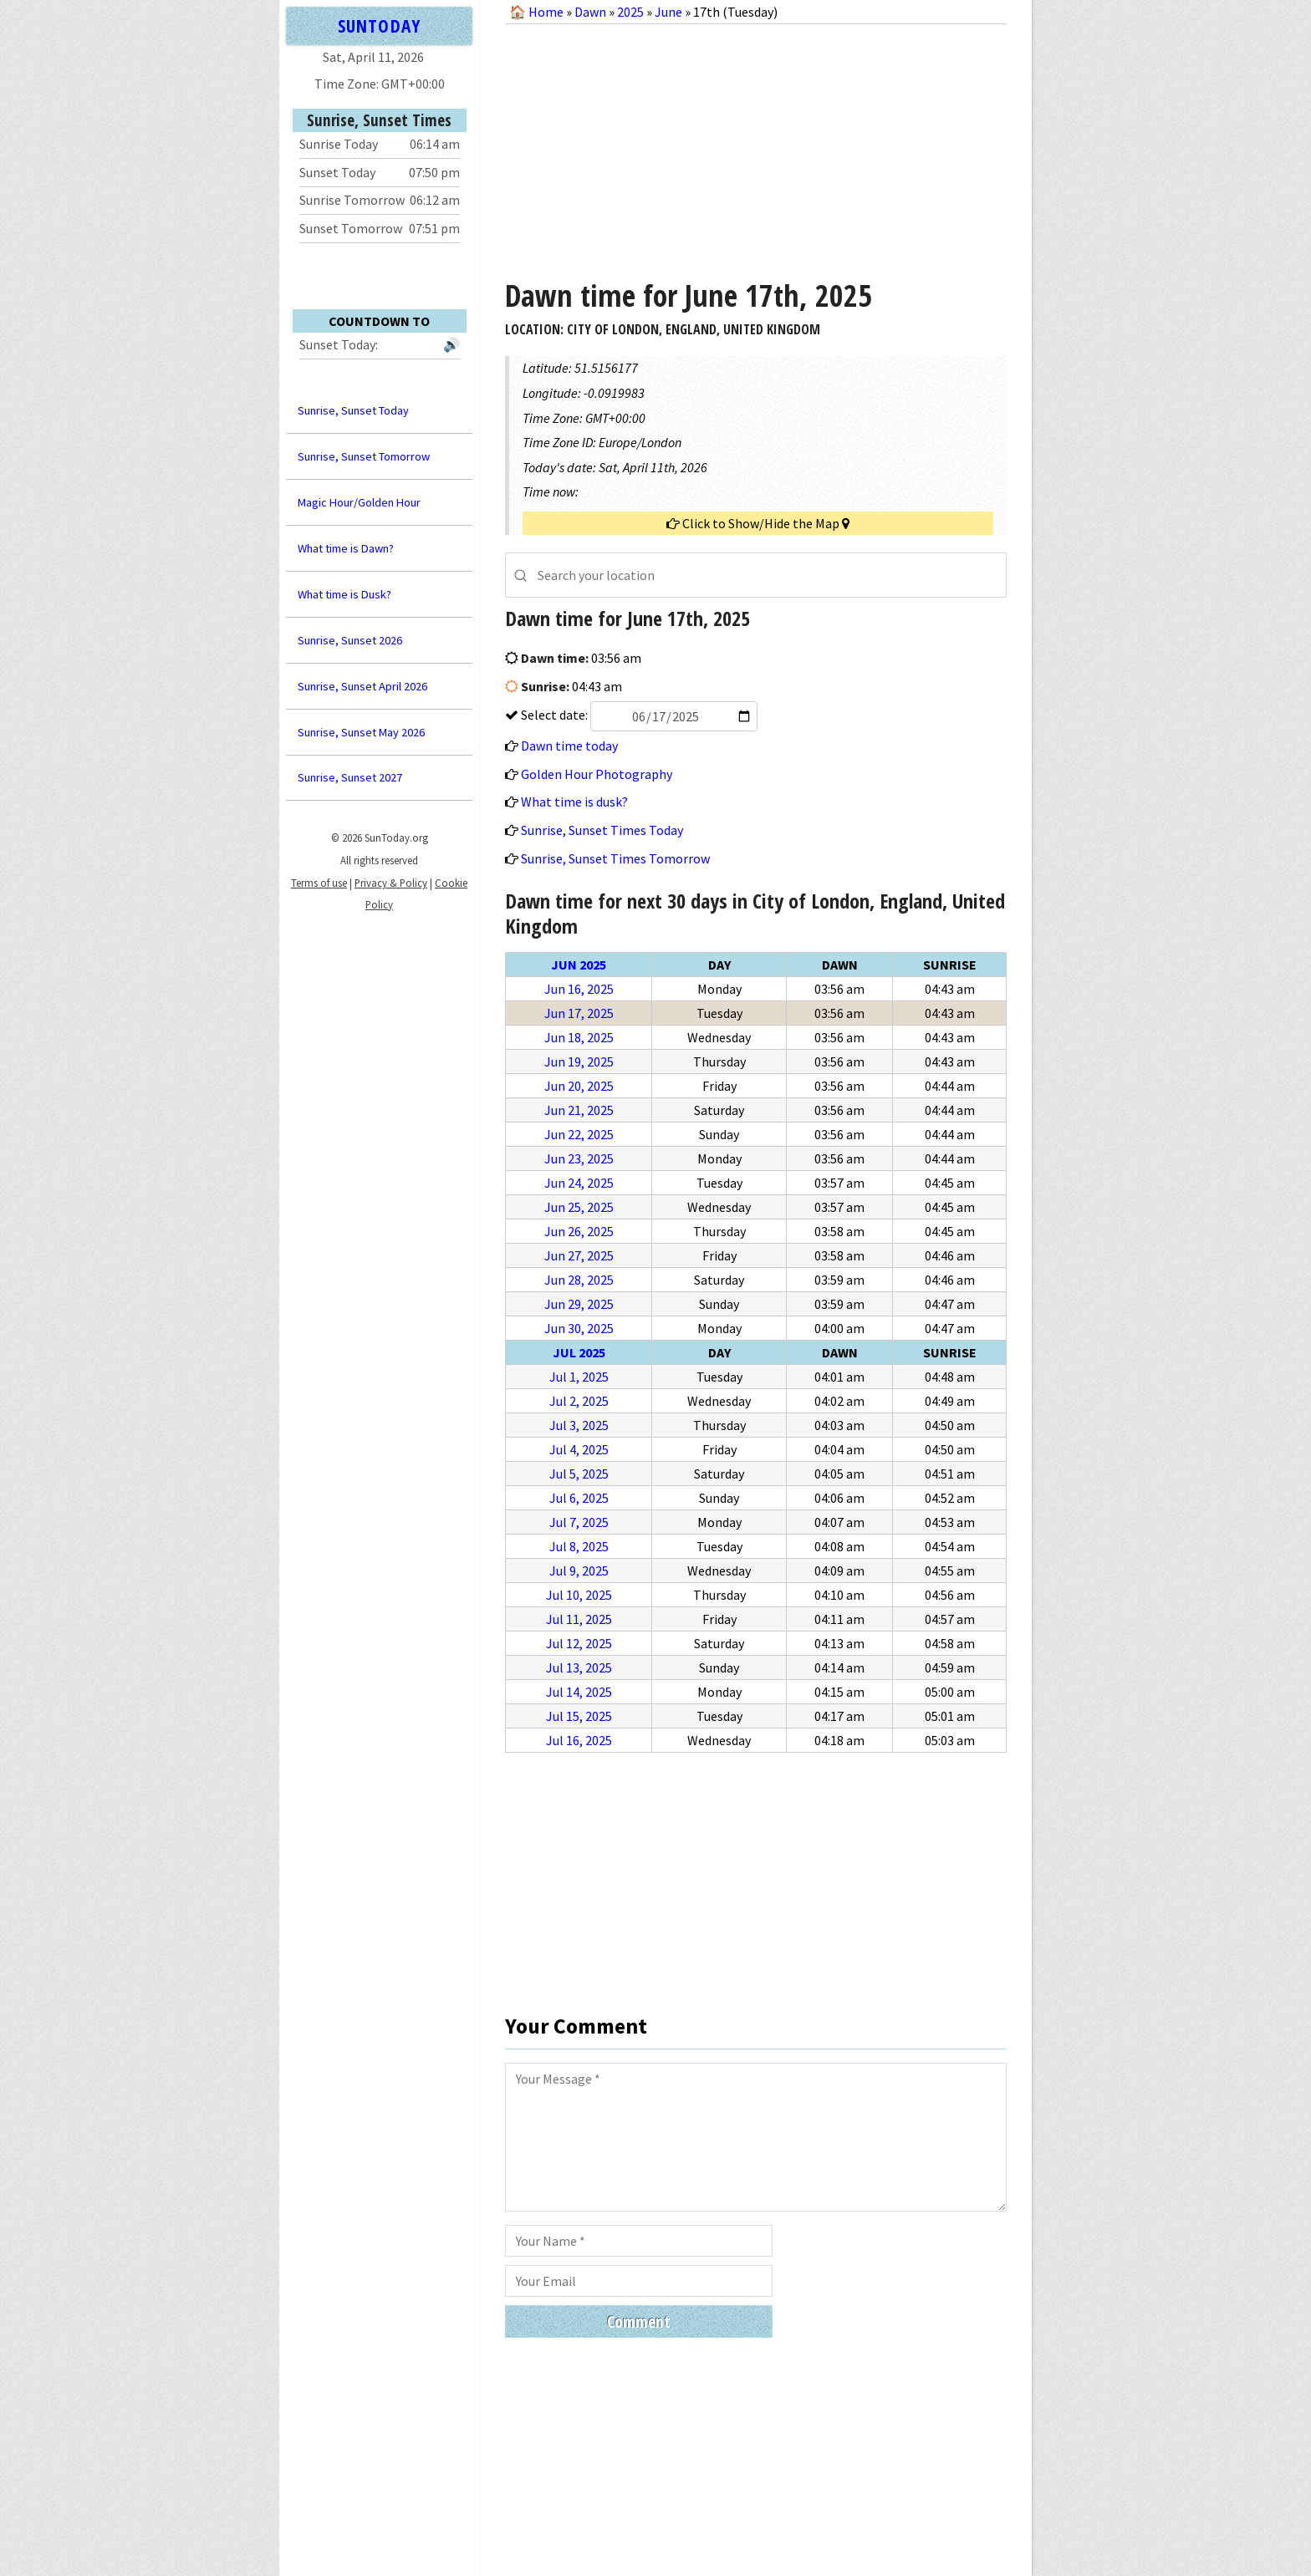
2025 (630, 11)
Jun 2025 (578, 964)
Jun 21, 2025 (579, 1110)
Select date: (638, 714)
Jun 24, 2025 (579, 1182)
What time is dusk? (574, 801)
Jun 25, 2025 (579, 1207)
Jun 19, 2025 (579, 1061)
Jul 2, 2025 (579, 1400)
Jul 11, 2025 (579, 1619)
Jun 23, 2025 (579, 1158)
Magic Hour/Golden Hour (359, 502)
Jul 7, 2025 (579, 1522)
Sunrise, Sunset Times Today (602, 830)
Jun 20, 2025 (579, 1085)
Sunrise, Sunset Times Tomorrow (615, 858)
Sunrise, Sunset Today (353, 410)
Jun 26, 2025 (579, 1231)
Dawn (590, 11)
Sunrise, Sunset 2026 (350, 640)
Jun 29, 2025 (579, 1304)
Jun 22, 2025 (579, 1134)
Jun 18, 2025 (579, 1037)
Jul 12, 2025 (579, 1643)
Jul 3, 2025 (579, 1425)
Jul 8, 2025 (579, 1546)
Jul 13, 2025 (579, 1667)
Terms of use (319, 882)
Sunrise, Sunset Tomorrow (364, 456)
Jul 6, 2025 (579, 1497)
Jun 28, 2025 (579, 1279)
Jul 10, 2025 (579, 1594)
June (668, 11)
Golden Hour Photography (596, 774)
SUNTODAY (379, 25)
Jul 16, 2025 (579, 1740)
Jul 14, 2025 (579, 1691)
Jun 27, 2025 (579, 1255)
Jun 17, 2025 (579, 1013)
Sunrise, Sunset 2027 (350, 777)
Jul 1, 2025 (579, 1376)
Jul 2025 (579, 1352)
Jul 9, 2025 (579, 1570)
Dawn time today (569, 745)
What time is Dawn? (346, 548)
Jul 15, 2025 (579, 1716)
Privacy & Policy (391, 882)
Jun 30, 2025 (579, 1328)
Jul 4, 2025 (579, 1449)
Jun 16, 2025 (579, 988)
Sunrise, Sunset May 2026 (361, 732)
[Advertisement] (756, 145)
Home (546, 11)
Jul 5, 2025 (579, 1473)
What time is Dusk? (344, 594)
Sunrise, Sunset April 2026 (362, 686)
